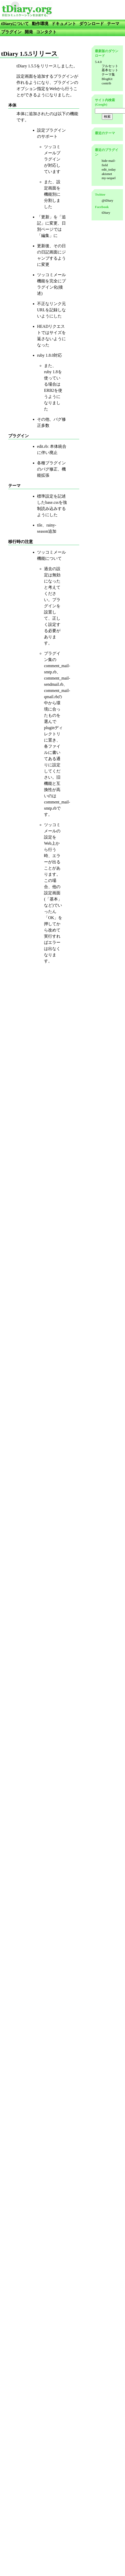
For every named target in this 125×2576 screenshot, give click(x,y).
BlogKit (107, 79)
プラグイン (11, 32)
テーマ (113, 23)
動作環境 (40, 23)
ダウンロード (91, 23)
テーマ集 (108, 74)
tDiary (106, 212)
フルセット (110, 66)
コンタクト (46, 32)
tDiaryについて (15, 23)
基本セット (110, 70)
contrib (106, 83)
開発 (29, 32)
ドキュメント (63, 23)
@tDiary (107, 200)
